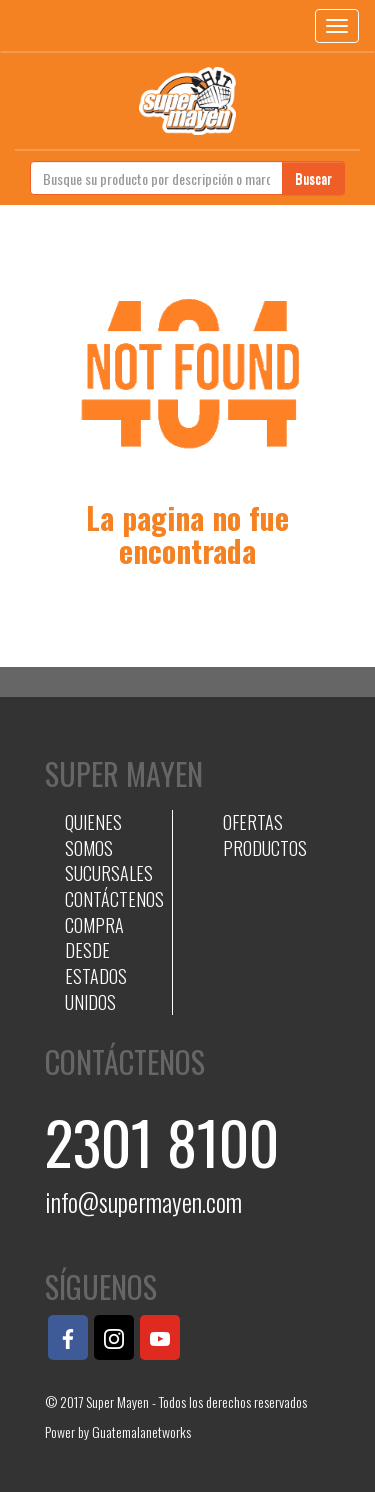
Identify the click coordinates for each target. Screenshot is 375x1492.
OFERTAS (253, 822)
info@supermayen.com (143, 1201)
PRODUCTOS (265, 848)
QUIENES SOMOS (93, 835)
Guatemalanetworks (141, 1431)
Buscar (313, 177)
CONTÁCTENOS (114, 899)
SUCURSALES (109, 873)
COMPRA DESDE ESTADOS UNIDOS (96, 963)
